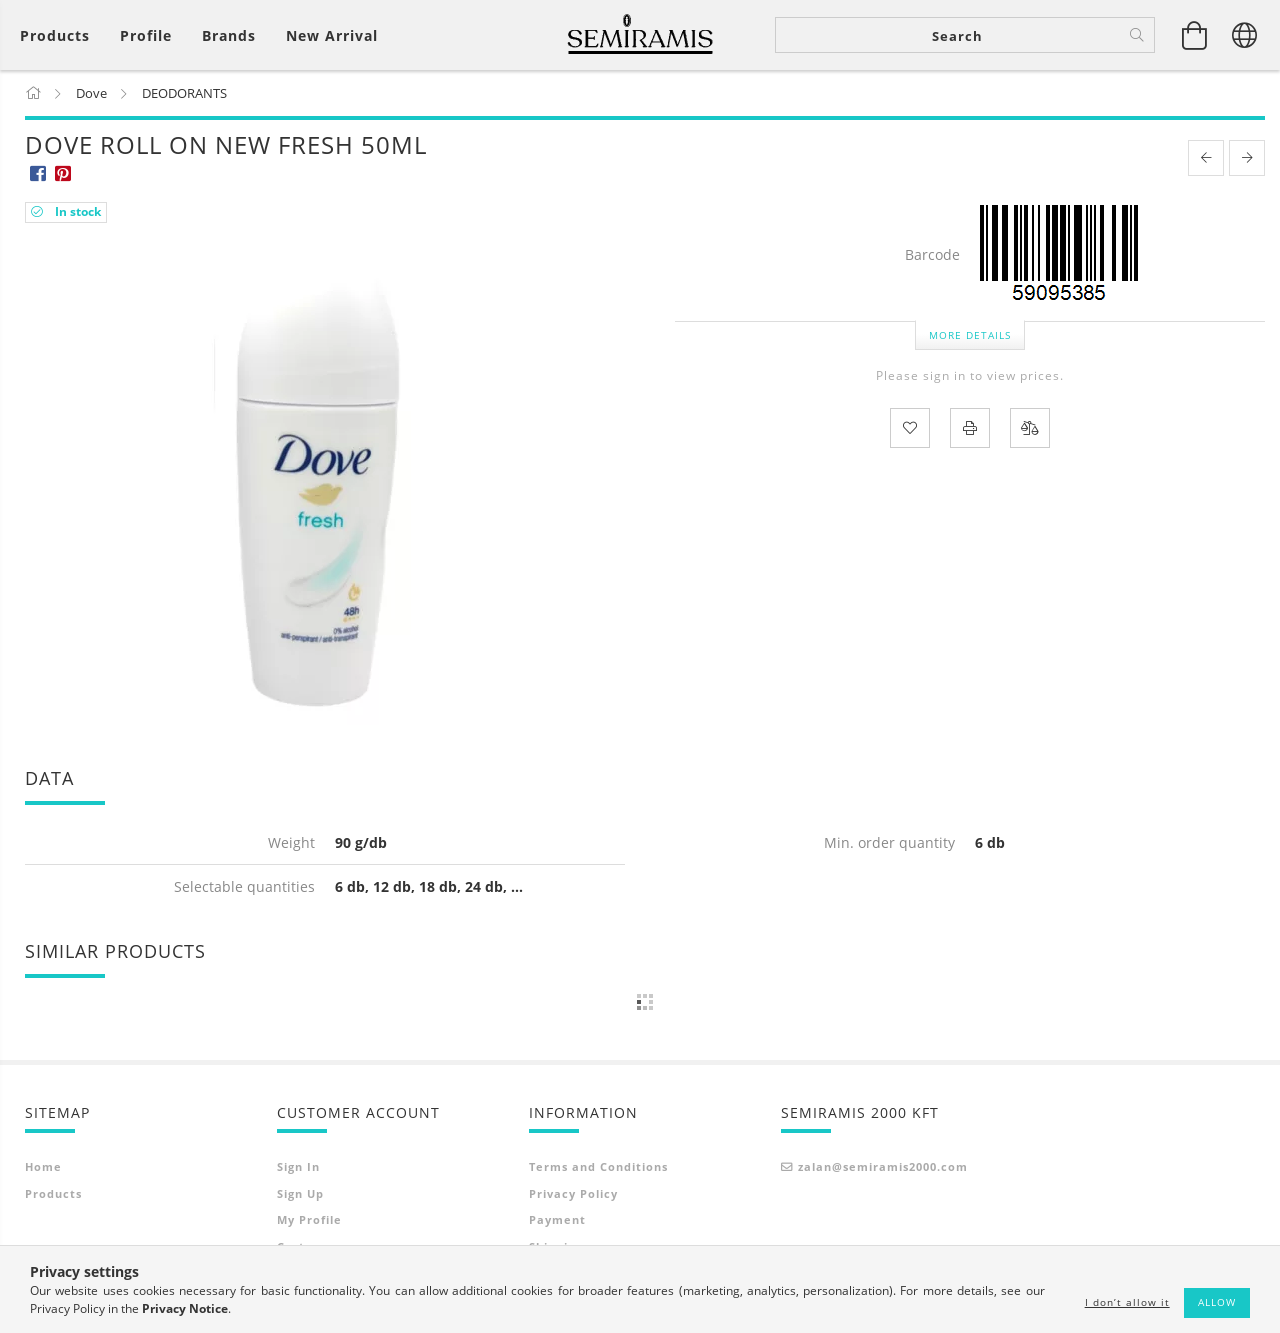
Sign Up (300, 1194)
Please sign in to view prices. (970, 377)
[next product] (1247, 160)
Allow (1217, 1302)
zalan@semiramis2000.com (883, 1168)
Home (43, 1168)
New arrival (332, 35)
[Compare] (1030, 429)
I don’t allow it (1127, 1302)
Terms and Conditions (598, 1168)
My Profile (309, 1221)
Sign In (298, 1168)
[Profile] (146, 35)
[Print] (970, 429)
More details (970, 336)
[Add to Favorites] (910, 429)
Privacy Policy (573, 1194)
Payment (557, 1221)
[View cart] (1195, 35)
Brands (229, 35)
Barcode (932, 257)
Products (53, 1194)
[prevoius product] (1206, 160)
